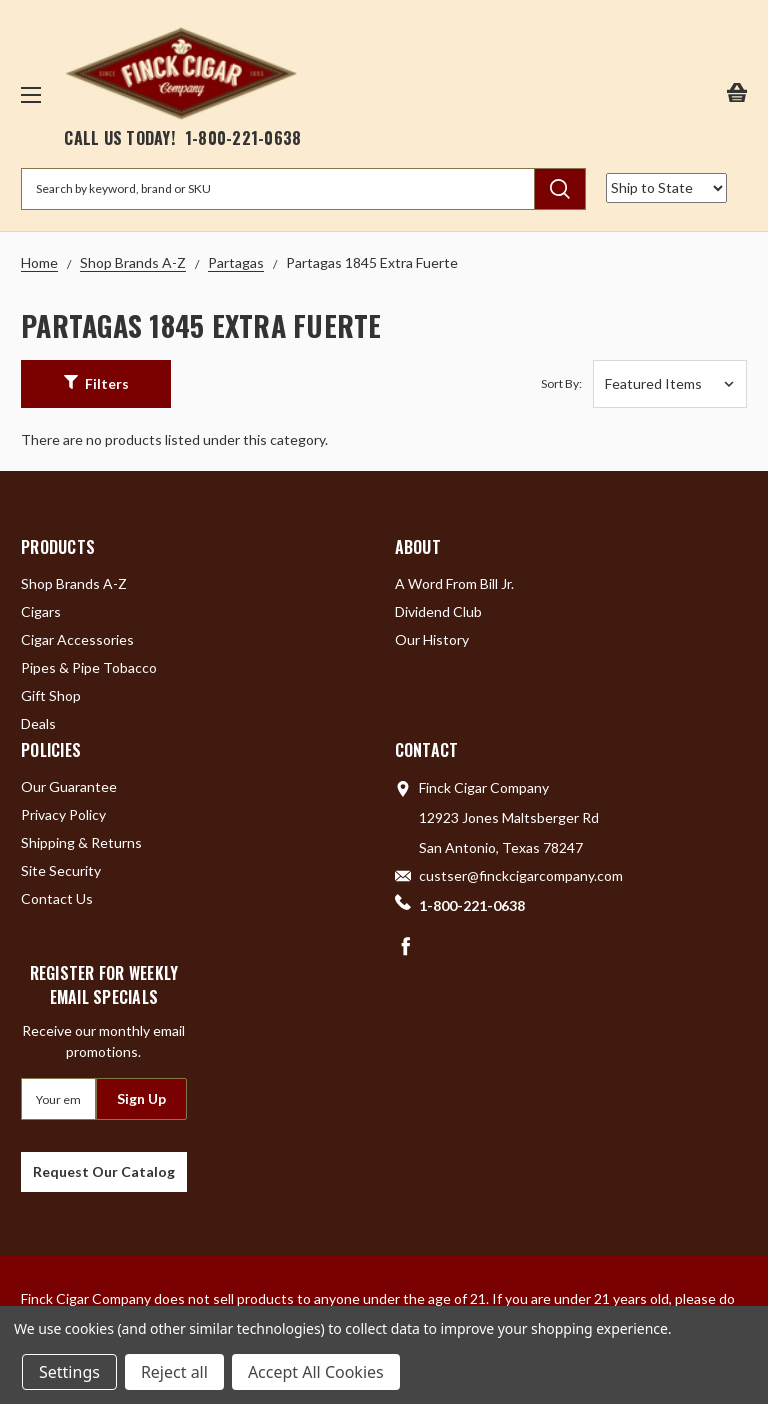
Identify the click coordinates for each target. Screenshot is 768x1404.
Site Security (61, 870)
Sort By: (561, 383)
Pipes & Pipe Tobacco (89, 667)
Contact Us (57, 898)
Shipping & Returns (81, 842)
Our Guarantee (69, 786)
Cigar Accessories (77, 639)
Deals (38, 723)
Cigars (41, 611)
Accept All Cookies (316, 1372)
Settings (69, 1372)
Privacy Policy (63, 814)
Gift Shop (51, 695)
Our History (432, 639)
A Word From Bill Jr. (454, 583)
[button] (96, 384)
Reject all (174, 1372)
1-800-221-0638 (243, 138)
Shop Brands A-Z (74, 583)
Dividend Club (438, 611)
